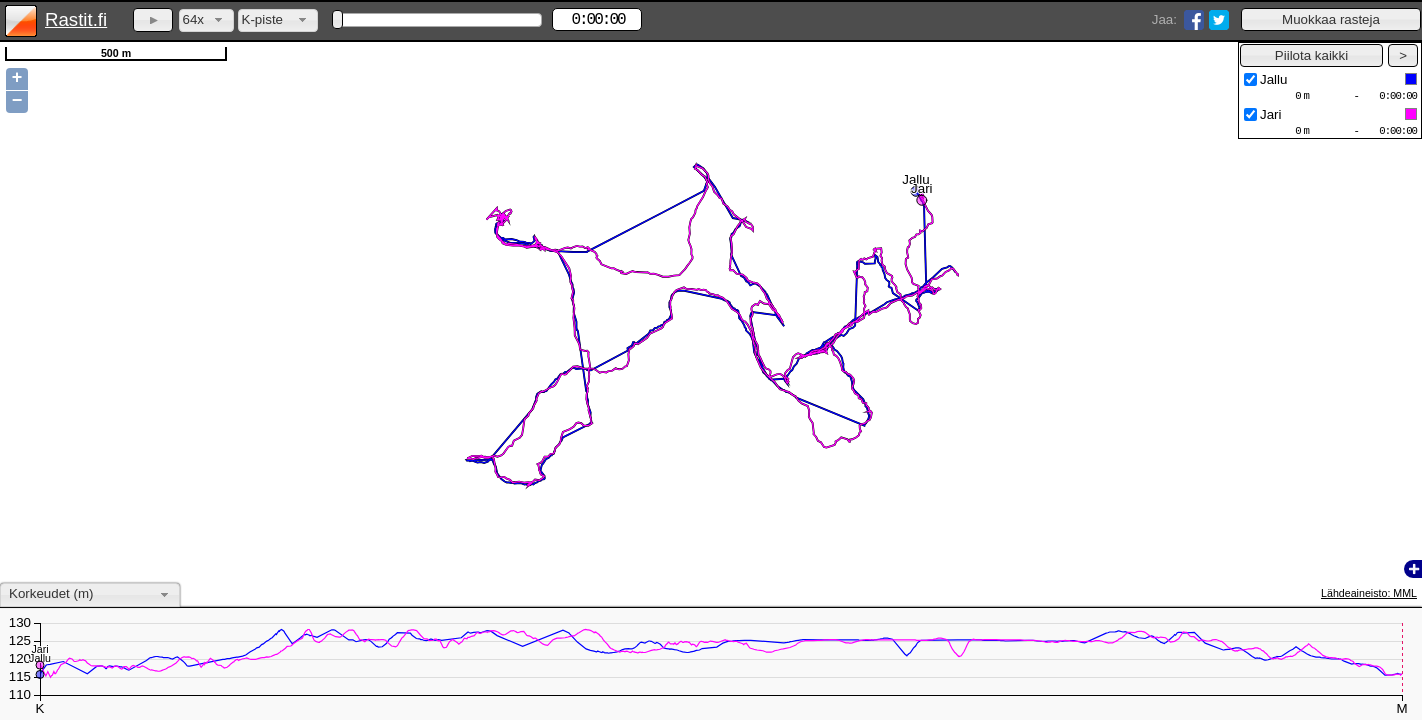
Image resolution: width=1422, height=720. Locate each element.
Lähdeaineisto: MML (1369, 593)
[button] (1331, 19)
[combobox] (206, 20)
